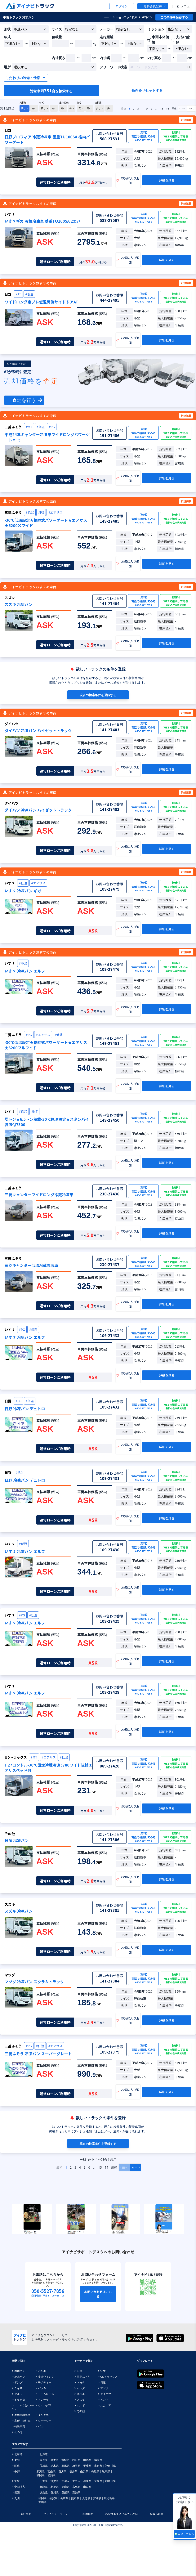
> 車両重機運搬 (21, 2415)
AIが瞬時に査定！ (17, 364)
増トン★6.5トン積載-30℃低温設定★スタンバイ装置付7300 (47, 1121)
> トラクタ (18, 2399)
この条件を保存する (174, 17)
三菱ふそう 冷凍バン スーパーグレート (38, 2053)
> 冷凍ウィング (45, 2376)
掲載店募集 (156, 2514)
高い (89, 108)
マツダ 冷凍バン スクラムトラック (34, 1981)
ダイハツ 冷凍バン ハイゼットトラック (38, 730)
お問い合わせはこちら (98, 2294)
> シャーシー (43, 2420)
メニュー (184, 6)
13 (161, 108)
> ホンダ (79, 2388)
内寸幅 (105, 58)
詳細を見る (166, 180)
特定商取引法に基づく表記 (121, 2514)
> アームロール (45, 2394)
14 (167, 108)
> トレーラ (42, 2399)
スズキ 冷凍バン (19, 604)
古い (34, 108)
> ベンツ (103, 2399)
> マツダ (103, 2388)
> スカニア (104, 2405)
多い (109, 108)
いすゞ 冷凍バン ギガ (23, 891)
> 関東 (16, 2465)
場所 (7, 67)
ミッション (156, 29)
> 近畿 (16, 2481)
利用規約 (87, 2514)
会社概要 (25, 2514)
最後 (174, 108)
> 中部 (16, 2471)
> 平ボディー (43, 2382)
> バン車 (41, 2371)
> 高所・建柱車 (21, 2420)
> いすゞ (103, 2371)
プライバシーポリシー (56, 2514)
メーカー (106, 29)
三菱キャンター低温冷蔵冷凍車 (31, 1265)
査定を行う (27, 400)
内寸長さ (58, 58)
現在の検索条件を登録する (98, 695)
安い (80, 108)
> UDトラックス (108, 2376)
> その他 (17, 2432)
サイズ (57, 29)
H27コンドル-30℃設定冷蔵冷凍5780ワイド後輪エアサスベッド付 (48, 1767)
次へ (192, 108)
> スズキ (79, 2399)
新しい (24, 108)
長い (71, 108)
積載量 (57, 37)
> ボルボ (79, 2405)
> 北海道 (17, 2454)
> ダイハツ (104, 2394)
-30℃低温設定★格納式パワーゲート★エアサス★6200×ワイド (46, 522)
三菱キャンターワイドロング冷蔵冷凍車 (39, 1194)
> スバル (79, 2394)
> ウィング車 (43, 2405)
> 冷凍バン (18, 2376)
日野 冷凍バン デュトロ (25, 1408)
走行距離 (106, 37)
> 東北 (16, 2460)
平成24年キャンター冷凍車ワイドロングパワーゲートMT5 (47, 437)
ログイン (122, 6)
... (156, 108)
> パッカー (42, 2388)
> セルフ (17, 2394)
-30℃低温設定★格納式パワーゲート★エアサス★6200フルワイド (46, 1045)
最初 (123, 108)
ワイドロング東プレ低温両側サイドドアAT (41, 302)
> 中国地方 (18, 2487)
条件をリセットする (147, 90)
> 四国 (16, 2492)
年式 (7, 37)
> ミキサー (18, 2388)
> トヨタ (79, 2382)
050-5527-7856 (47, 2291)
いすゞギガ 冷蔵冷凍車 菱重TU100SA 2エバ (43, 221)
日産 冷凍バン (17, 1840)
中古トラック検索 (126, 17)
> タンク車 (42, 2415)
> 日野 (78, 2371)
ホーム (108, 17)
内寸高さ (154, 58)
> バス (39, 2426)
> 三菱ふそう (82, 2376)
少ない (99, 108)
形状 (7, 29)
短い (63, 108)
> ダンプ (17, 2382)
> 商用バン (18, 2371)
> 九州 (16, 2498)
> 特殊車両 (18, 2426)
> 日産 (102, 2382)
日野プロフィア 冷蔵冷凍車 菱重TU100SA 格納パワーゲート (47, 139)
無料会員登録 (155, 6)
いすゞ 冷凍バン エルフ (25, 971)
